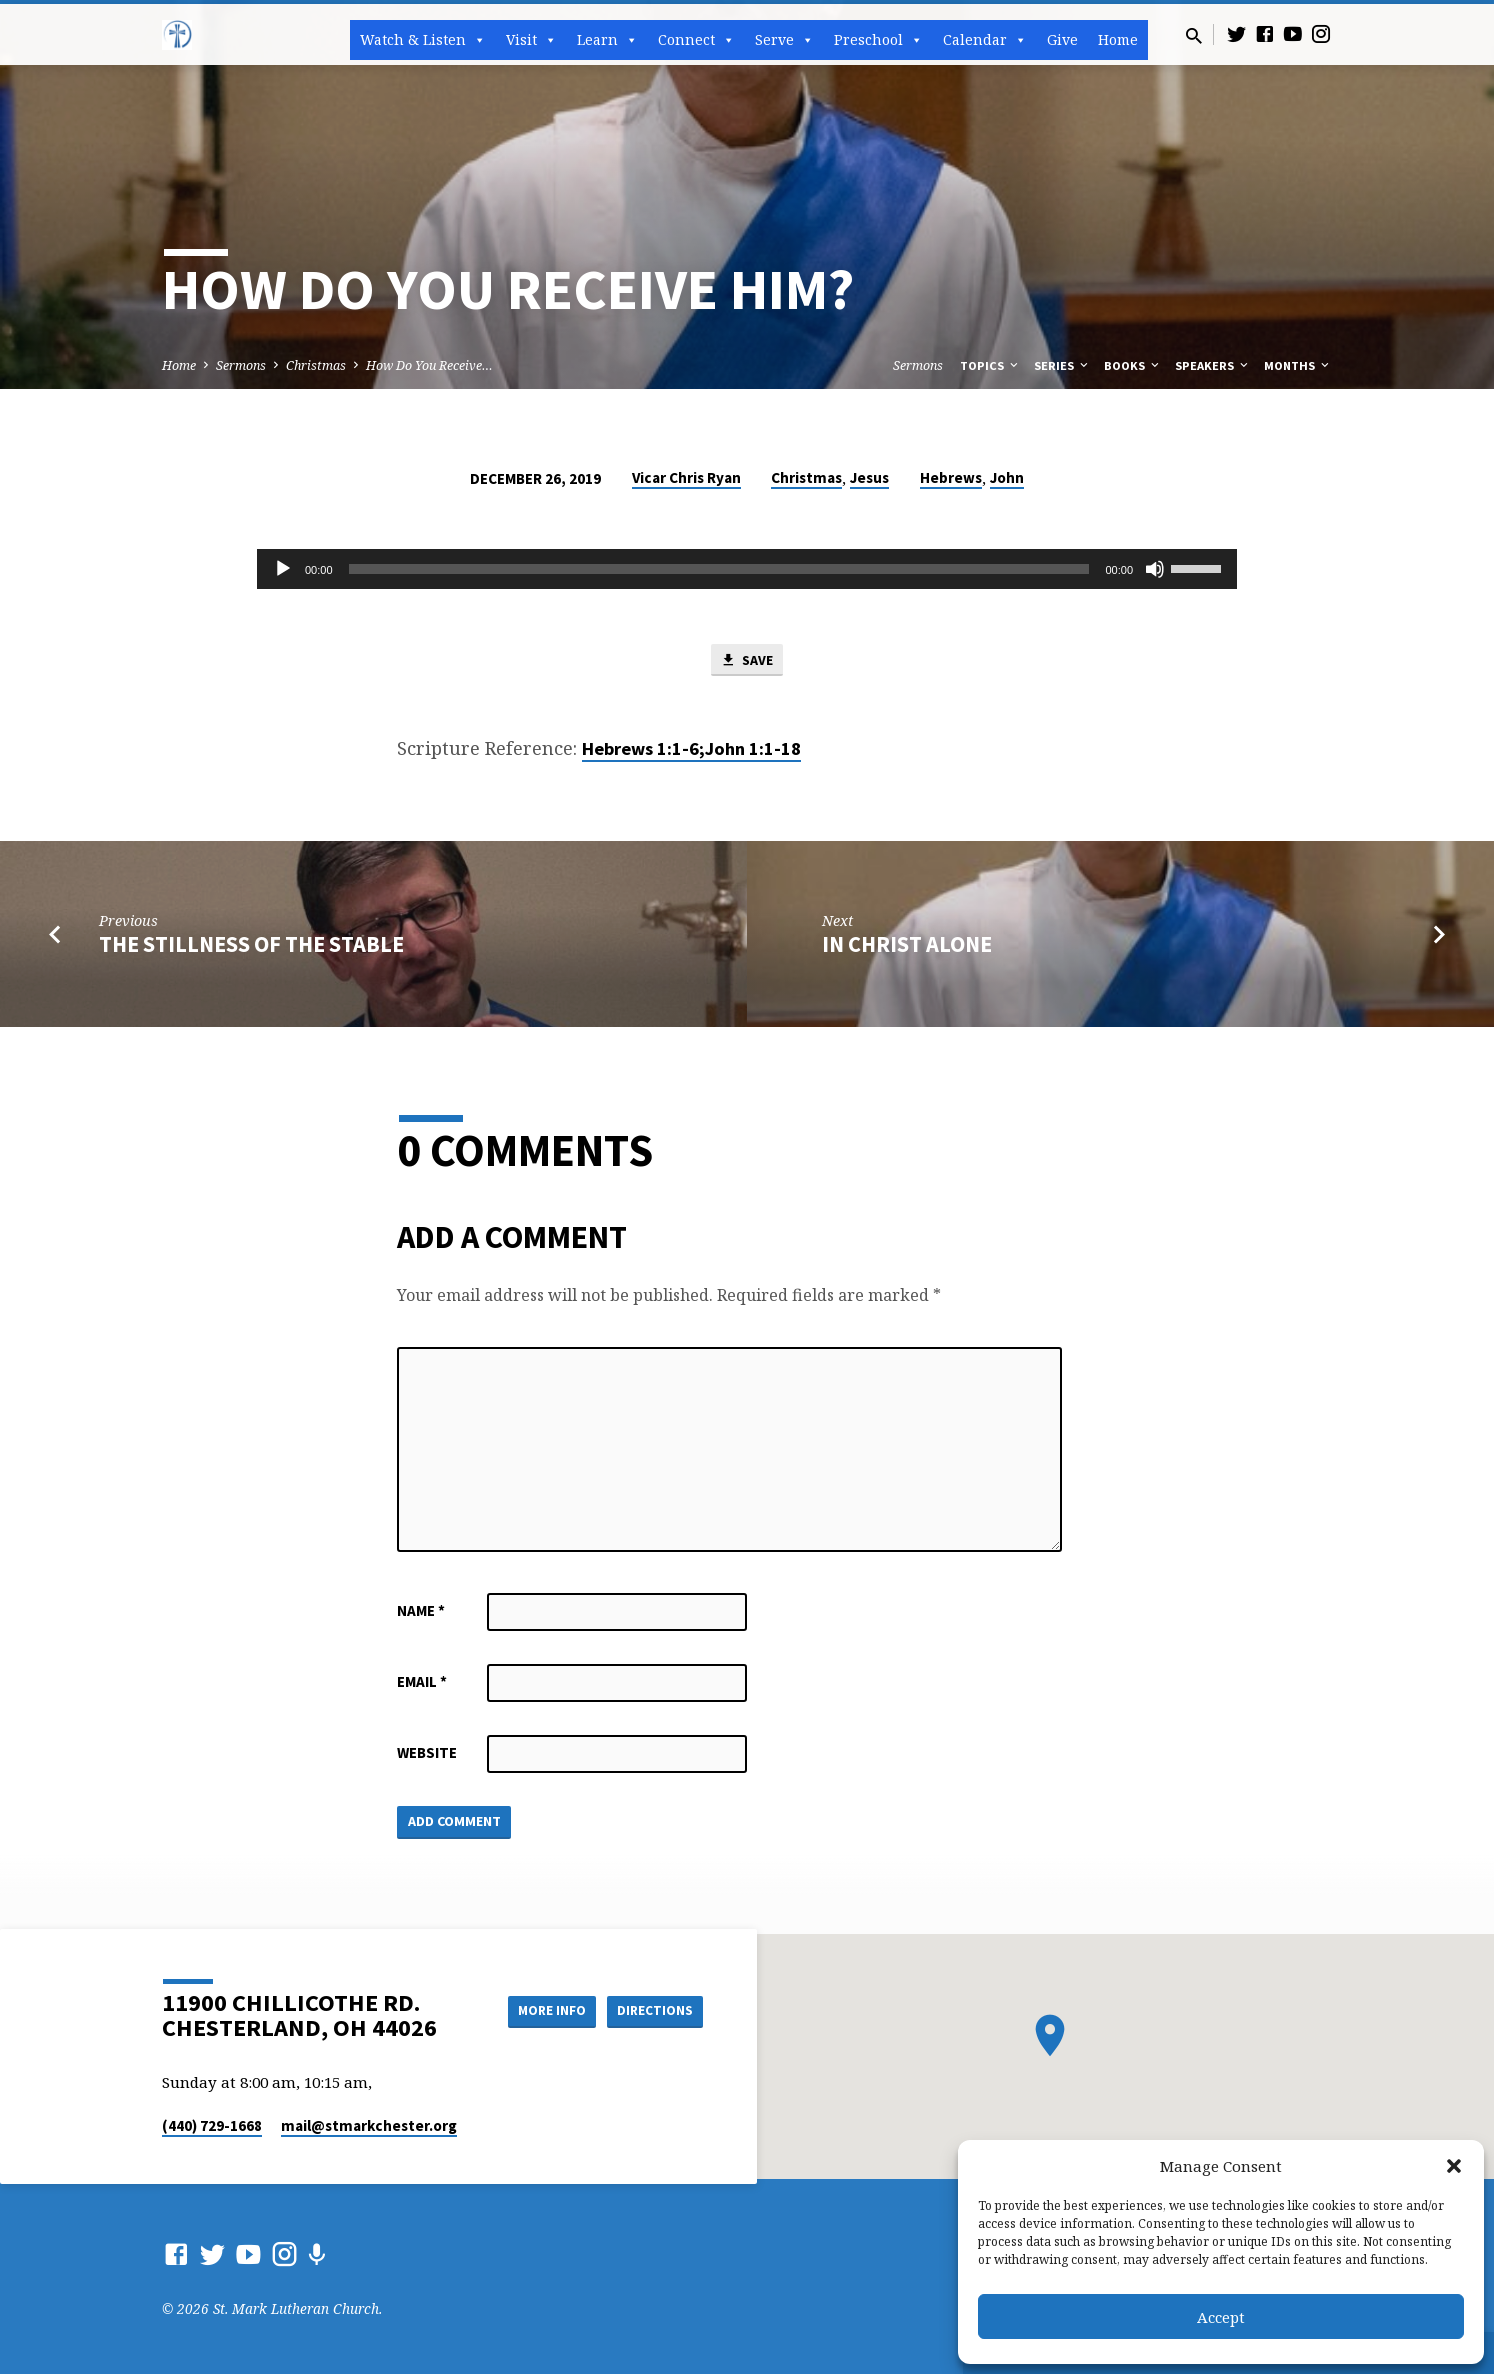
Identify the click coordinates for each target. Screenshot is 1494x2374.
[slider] (719, 569)
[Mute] (1155, 569)
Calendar (985, 40)
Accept (1221, 2317)
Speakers (1213, 365)
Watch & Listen (423, 40)
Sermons (241, 365)
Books (1133, 365)
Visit (531, 40)
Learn (607, 40)
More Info (540, 2011)
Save (747, 661)
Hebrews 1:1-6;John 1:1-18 (691, 750)
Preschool (878, 40)
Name (421, 1612)
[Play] (283, 569)
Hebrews (951, 477)
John (1007, 477)
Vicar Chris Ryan (686, 477)
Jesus (869, 477)
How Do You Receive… (429, 365)
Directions (653, 2011)
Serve (784, 40)
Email (422, 1683)
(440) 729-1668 (212, 2125)
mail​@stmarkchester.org (369, 2125)
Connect (696, 40)
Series (1062, 365)
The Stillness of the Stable (251, 946)
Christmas (316, 365)
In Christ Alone (907, 946)
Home (1118, 39)
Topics (990, 365)
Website (427, 1754)
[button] (1454, 2166)
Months (1298, 365)
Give (1062, 39)
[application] (747, 569)
